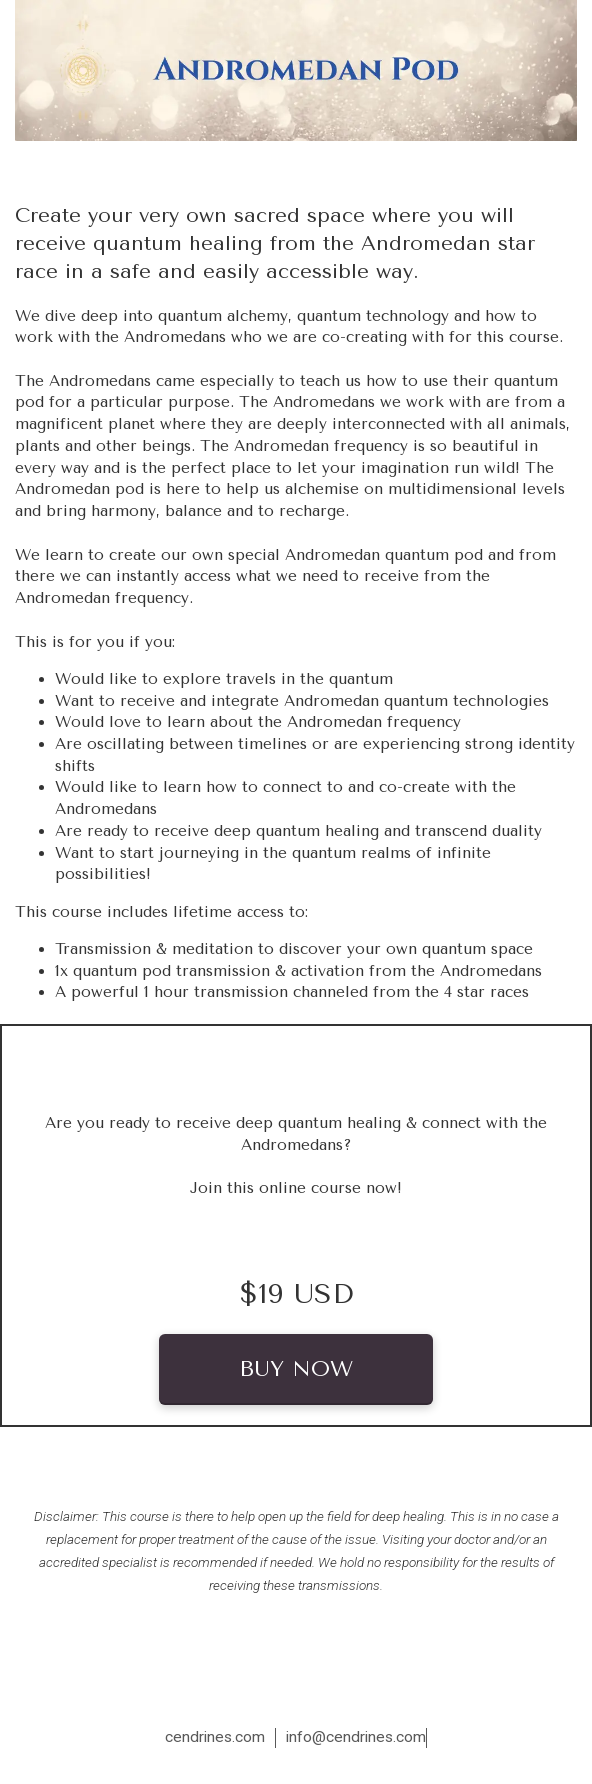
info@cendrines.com (356, 1737)
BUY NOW (296, 1369)
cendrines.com (215, 1737)
